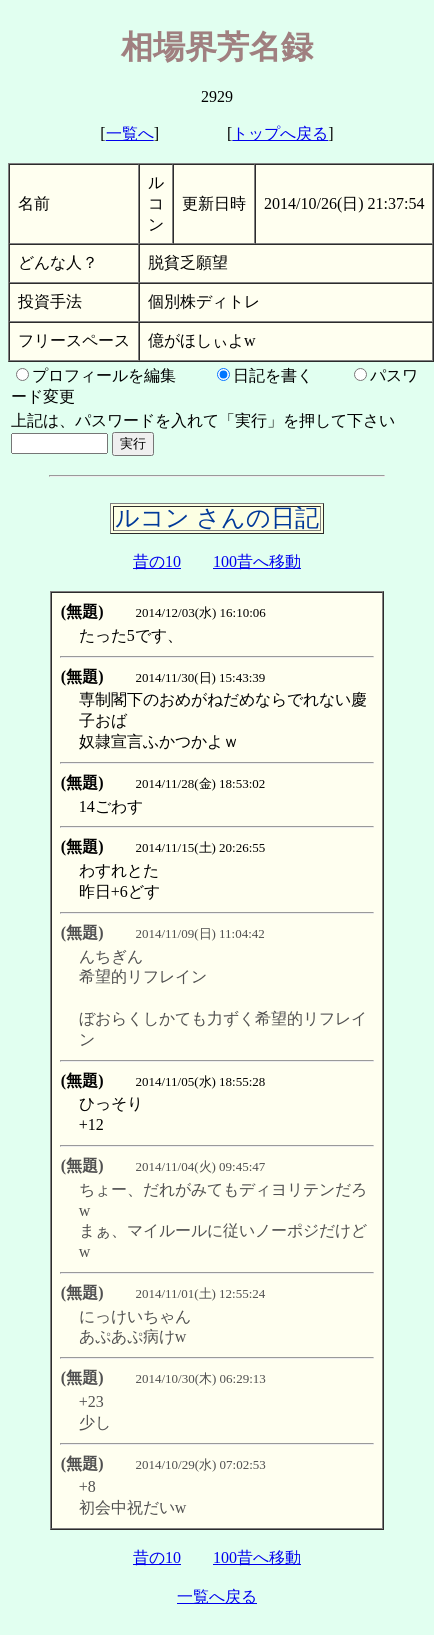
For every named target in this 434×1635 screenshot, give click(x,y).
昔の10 (157, 561)
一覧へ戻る (217, 1596)
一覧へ (130, 133)
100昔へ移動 (257, 561)
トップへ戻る (280, 133)
